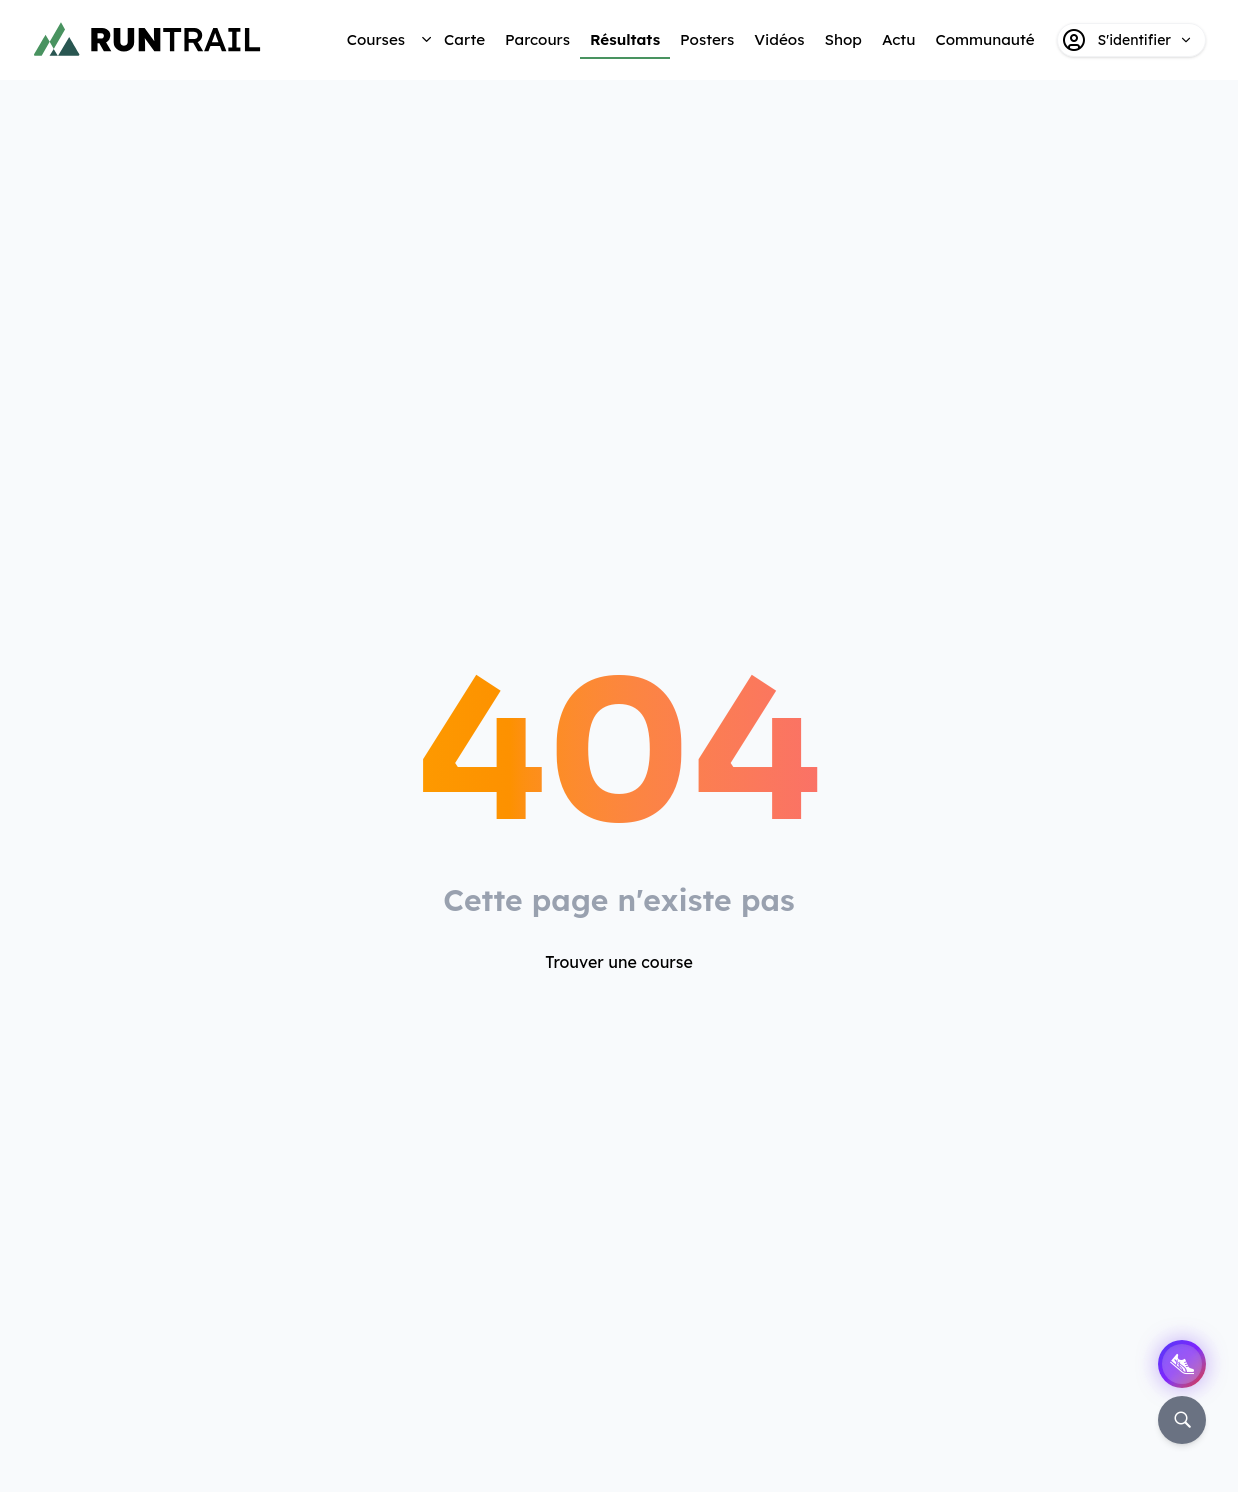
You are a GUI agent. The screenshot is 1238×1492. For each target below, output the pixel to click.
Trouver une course (619, 962)
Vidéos (779, 39)
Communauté (984, 39)
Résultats (625, 39)
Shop (842, 39)
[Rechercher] (1182, 1420)
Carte (464, 39)
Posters (707, 39)
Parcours (537, 39)
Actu (898, 39)
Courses (376, 39)
